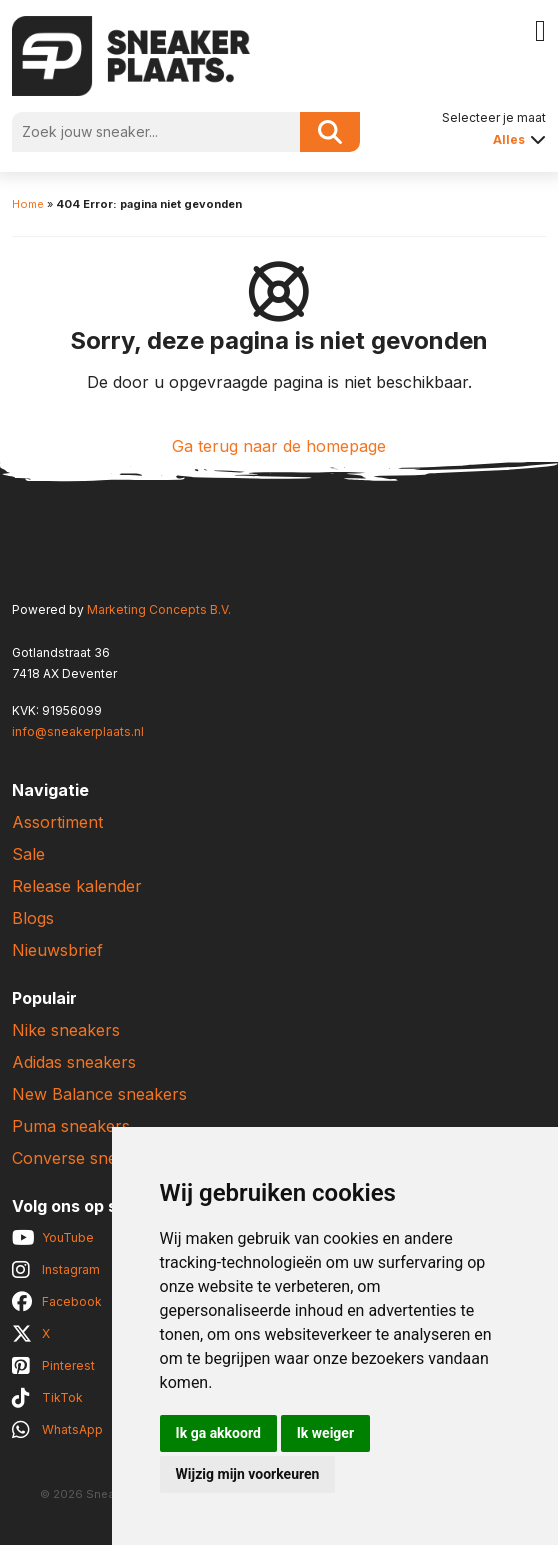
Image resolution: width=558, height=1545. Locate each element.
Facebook (72, 1301)
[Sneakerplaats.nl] (131, 54)
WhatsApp (72, 1429)
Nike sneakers (66, 1030)
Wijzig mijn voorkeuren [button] (248, 1474)
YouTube (68, 1237)
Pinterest (68, 1365)
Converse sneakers (85, 1158)
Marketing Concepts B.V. (159, 609)
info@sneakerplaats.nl (78, 731)
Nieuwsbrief (57, 950)
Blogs (33, 918)
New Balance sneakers (99, 1094)
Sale (28, 854)
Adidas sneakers (74, 1062)
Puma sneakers (71, 1126)
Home (28, 204)
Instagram (71, 1269)
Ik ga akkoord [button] (218, 1433)
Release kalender (77, 886)
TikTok (62, 1397)
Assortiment (57, 822)
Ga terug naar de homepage (279, 446)
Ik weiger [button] (325, 1433)
